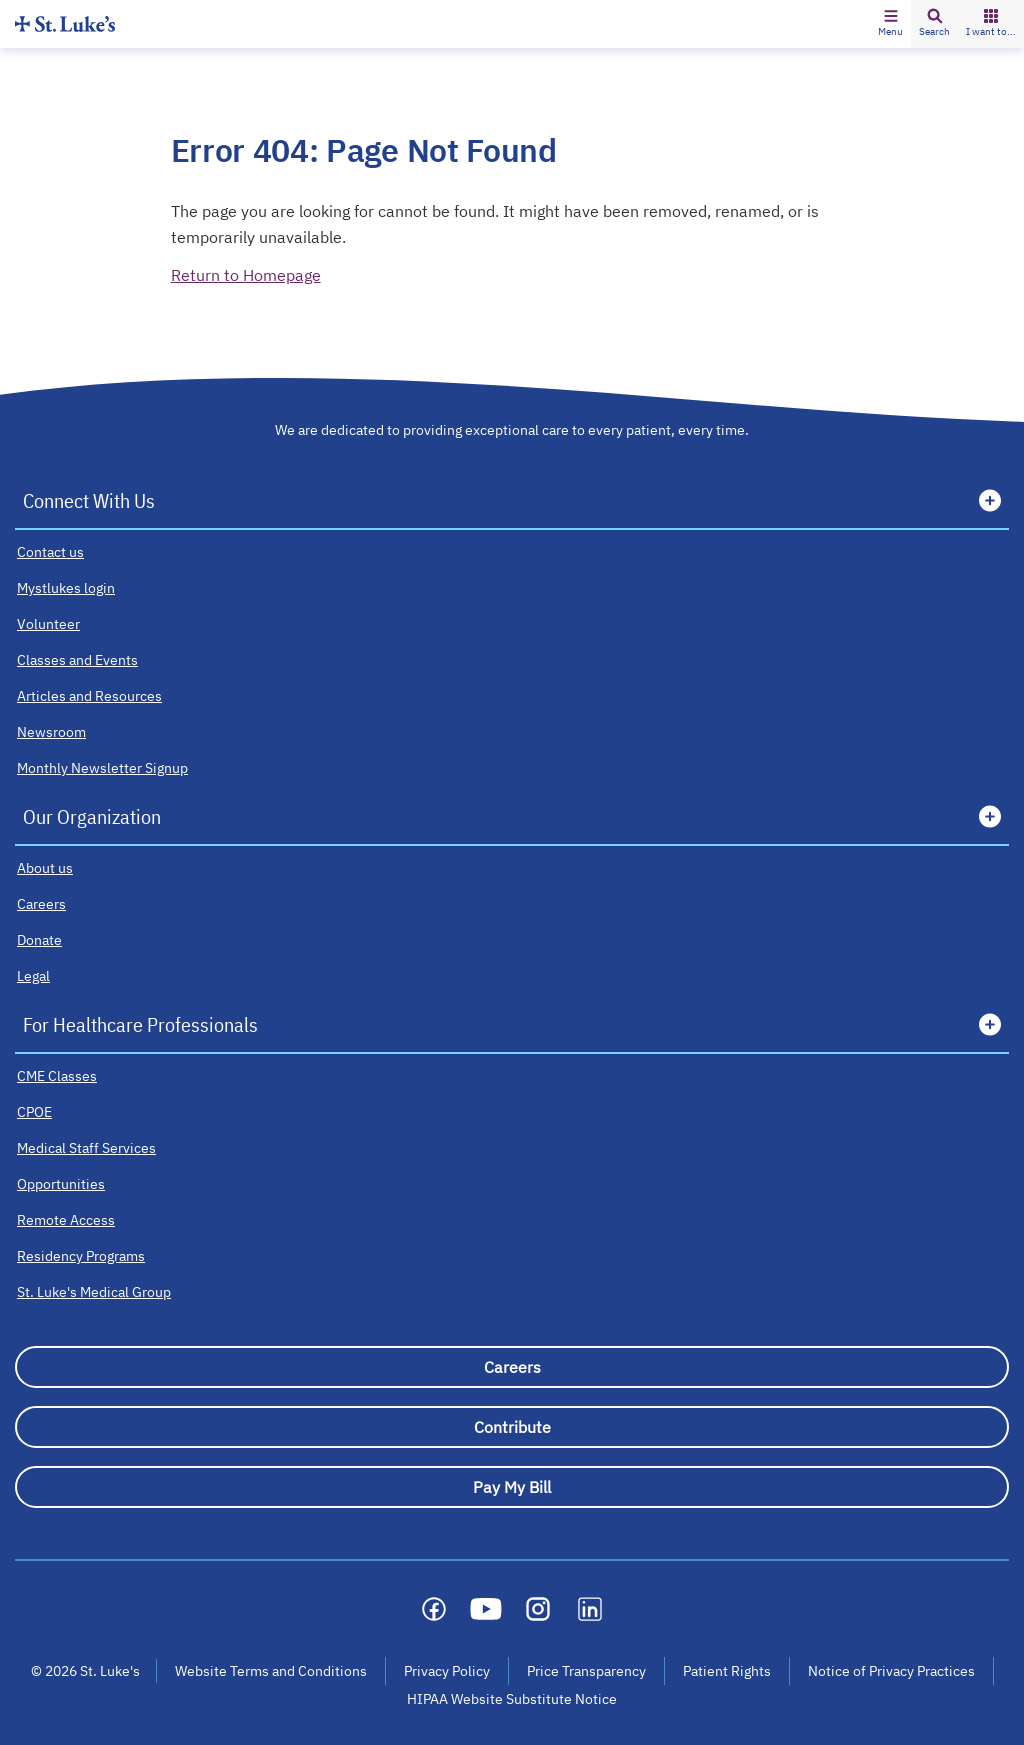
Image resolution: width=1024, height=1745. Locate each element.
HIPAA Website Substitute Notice (513, 1699)
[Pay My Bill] (512, 1487)
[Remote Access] (66, 1220)
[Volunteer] (48, 624)
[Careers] (41, 904)
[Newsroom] (51, 732)
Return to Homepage (246, 275)
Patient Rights (727, 1671)
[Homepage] (65, 23)
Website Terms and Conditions (271, 1671)
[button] (890, 24)
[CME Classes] (57, 1076)
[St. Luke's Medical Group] (94, 1292)
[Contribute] (512, 1427)
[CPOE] (34, 1112)
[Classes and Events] (77, 660)
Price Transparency (586, 1671)
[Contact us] (50, 552)
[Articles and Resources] (89, 696)
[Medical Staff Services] (86, 1148)
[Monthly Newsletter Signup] (102, 768)
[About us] (45, 868)
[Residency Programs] (81, 1256)
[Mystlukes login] (66, 588)
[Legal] (33, 976)
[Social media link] (434, 1609)
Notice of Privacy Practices (891, 1671)
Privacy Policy (447, 1671)
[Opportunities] (61, 1184)
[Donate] (39, 940)
